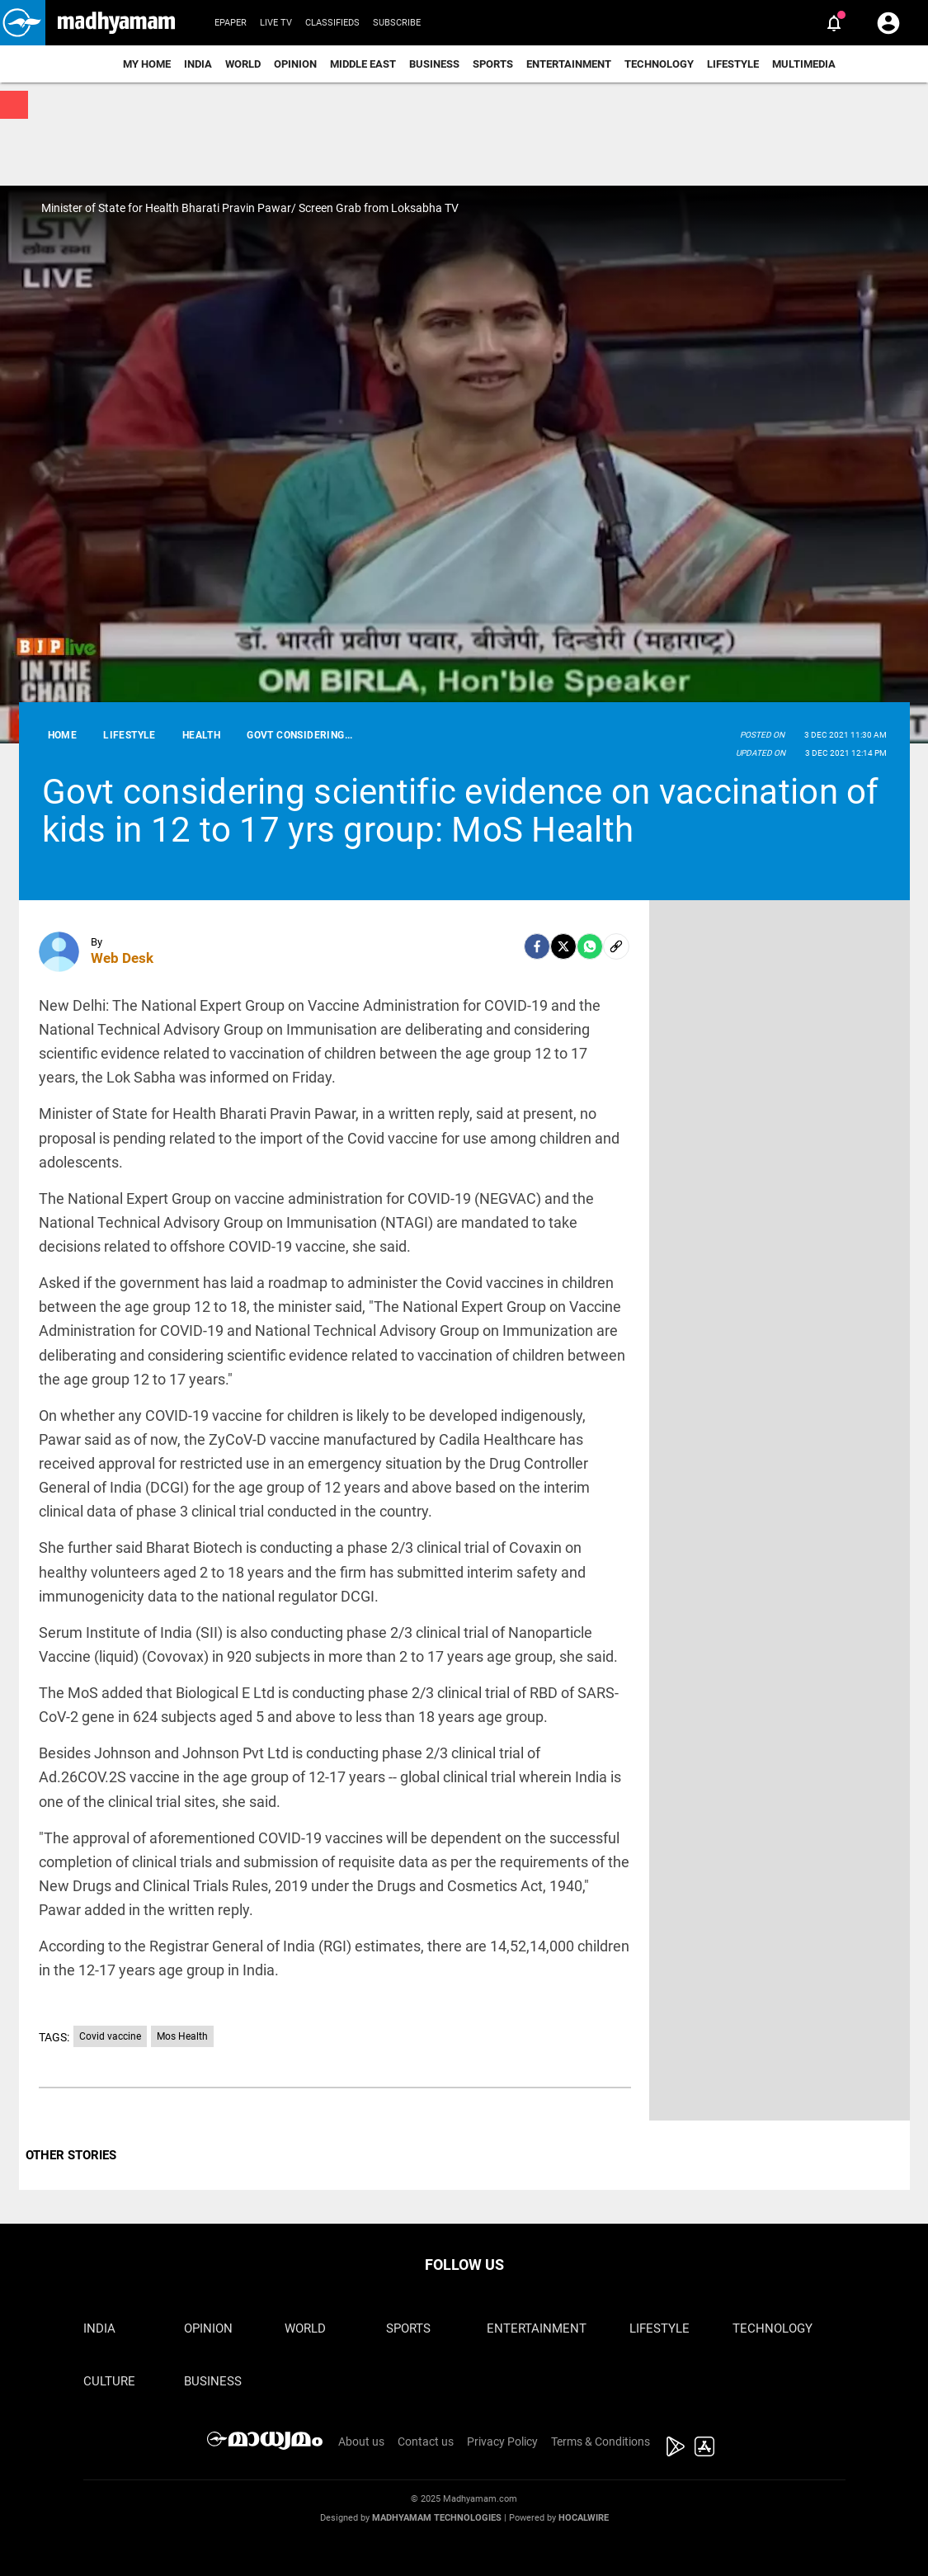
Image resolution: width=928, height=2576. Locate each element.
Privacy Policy (502, 2441)
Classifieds (332, 22)
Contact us (426, 2441)
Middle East (363, 64)
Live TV (276, 22)
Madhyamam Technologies (437, 2517)
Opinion (295, 64)
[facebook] (537, 946)
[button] (22, 22)
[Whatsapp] (590, 946)
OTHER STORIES (71, 2155)
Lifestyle (733, 64)
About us (361, 2441)
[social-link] (616, 946)
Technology (659, 64)
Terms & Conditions (600, 2441)
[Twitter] (563, 946)
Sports (493, 64)
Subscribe (397, 22)
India (198, 64)
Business (434, 64)
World (243, 64)
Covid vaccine (110, 2036)
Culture (109, 2381)
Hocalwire (583, 2517)
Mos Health (182, 2036)
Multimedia (804, 64)
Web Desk (122, 958)
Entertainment (568, 64)
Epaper (230, 22)
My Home (147, 64)
